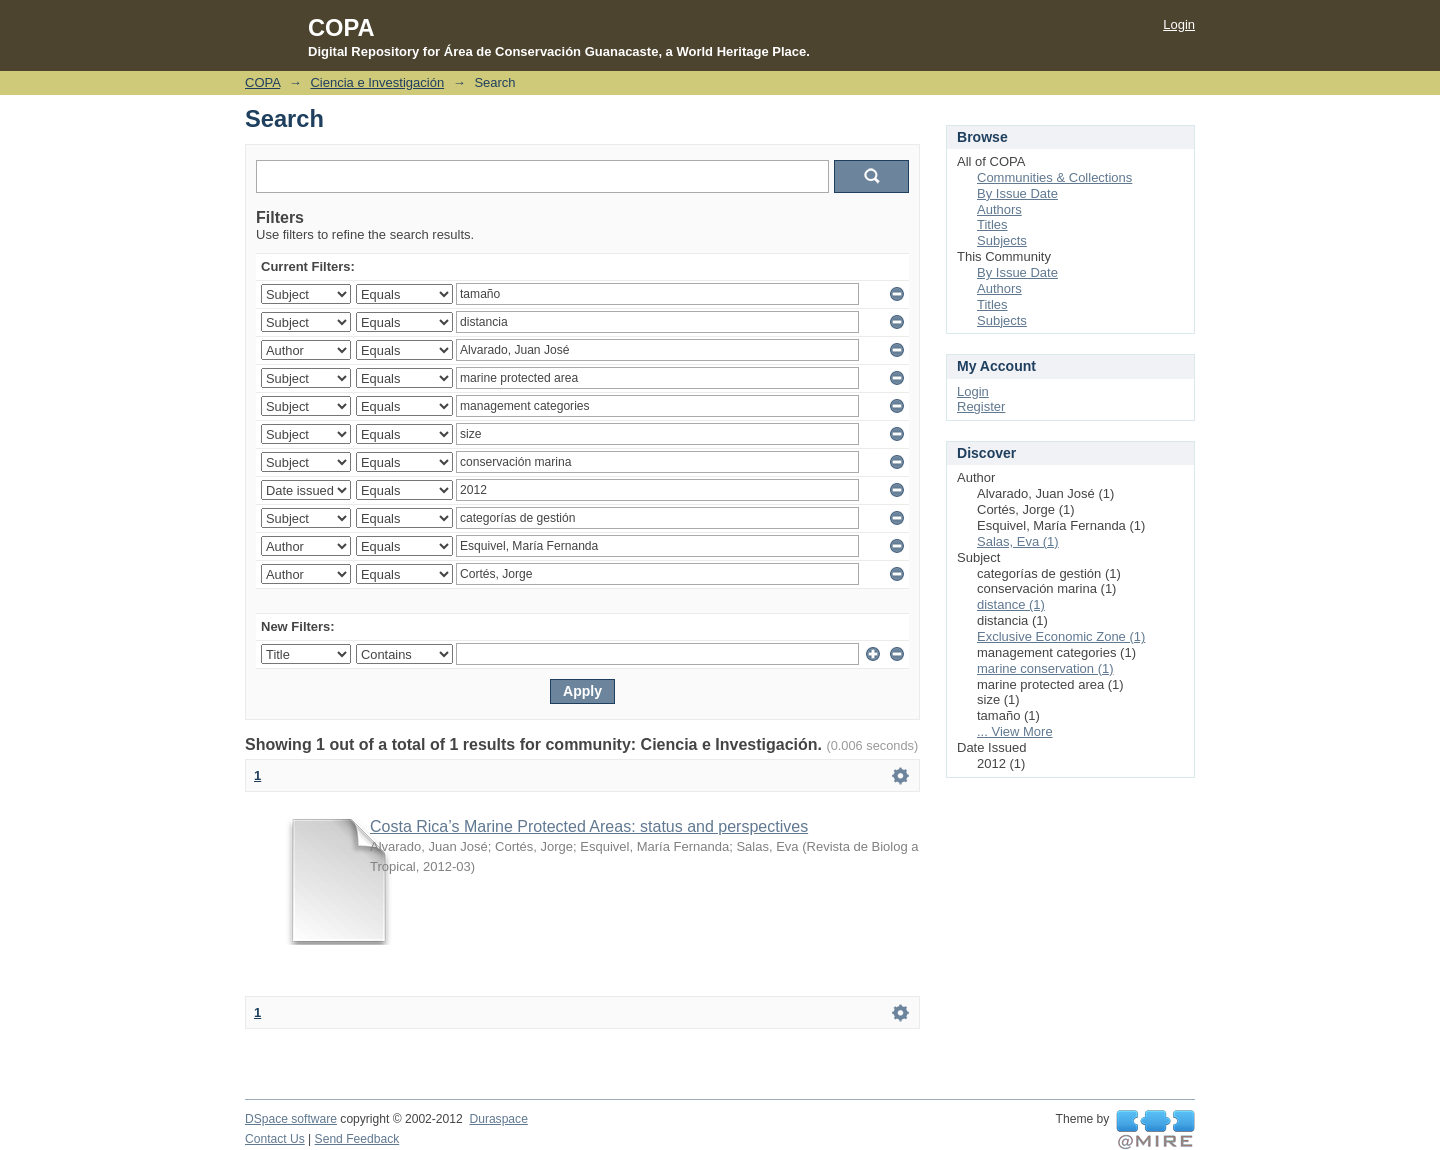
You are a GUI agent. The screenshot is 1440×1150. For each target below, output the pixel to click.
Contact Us (275, 1139)
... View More (1015, 731)
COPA (262, 82)
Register (981, 406)
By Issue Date (1017, 193)
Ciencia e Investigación (377, 82)
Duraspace (498, 1119)
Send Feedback (357, 1139)
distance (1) (1011, 604)
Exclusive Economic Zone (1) (1061, 636)
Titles (992, 224)
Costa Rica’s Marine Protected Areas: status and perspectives (589, 826)
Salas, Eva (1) (1018, 541)
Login (1179, 24)
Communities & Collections (1054, 177)
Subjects (1002, 240)
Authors (999, 209)
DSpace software (291, 1119)
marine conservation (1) (1045, 668)
